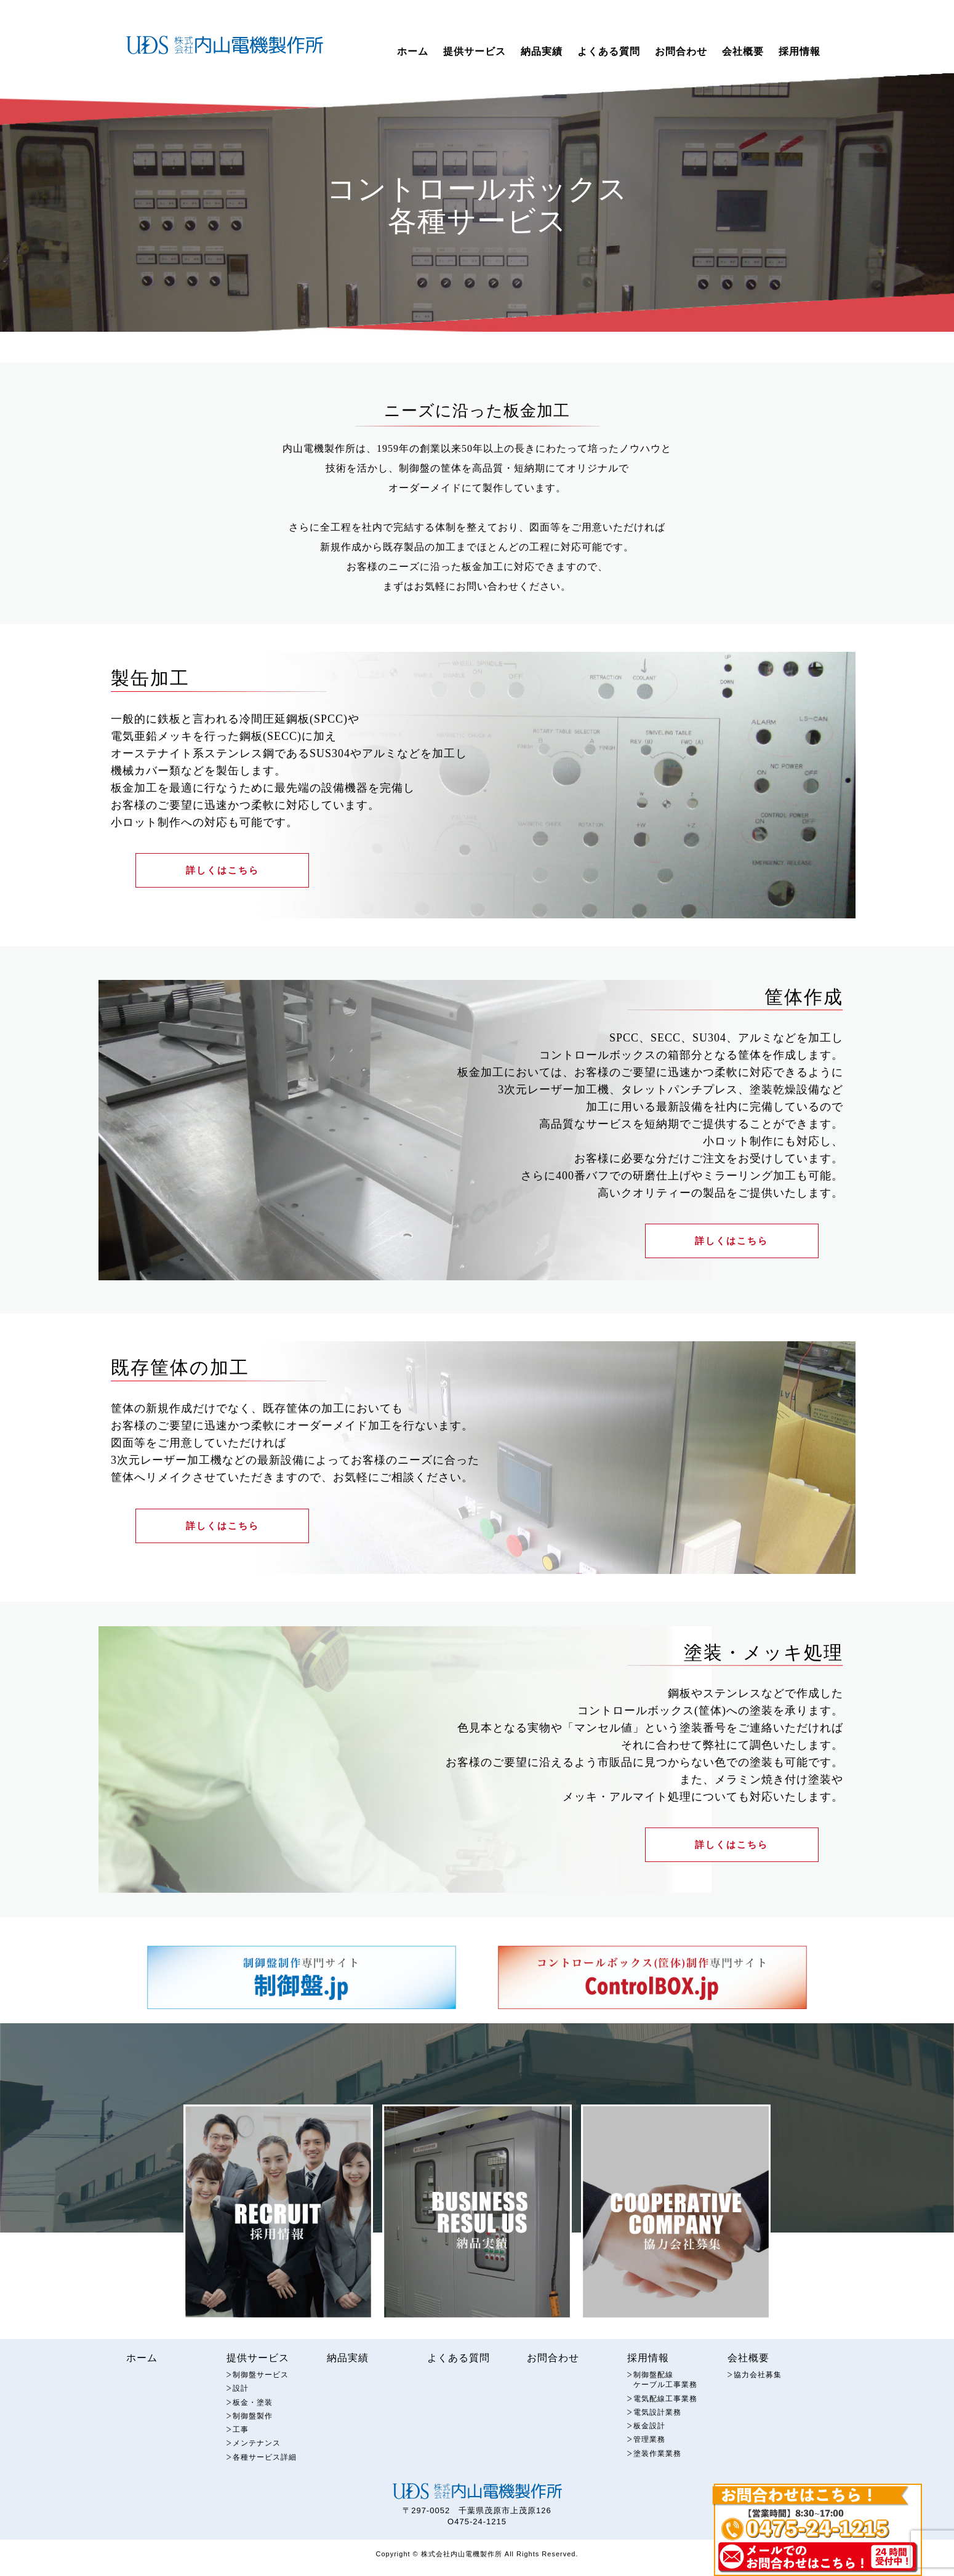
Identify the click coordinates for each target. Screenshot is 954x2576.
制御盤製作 (254, 2429)
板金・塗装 (254, 2415)
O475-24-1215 (477, 2537)
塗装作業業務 (659, 2468)
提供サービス (474, 51)
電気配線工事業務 (667, 2412)
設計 (241, 2401)
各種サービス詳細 (267, 2472)
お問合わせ (681, 51)
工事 (241, 2444)
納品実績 (542, 51)
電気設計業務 (659, 2426)
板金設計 (650, 2440)
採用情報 (799, 51)
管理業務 (650, 2454)
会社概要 (743, 51)
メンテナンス (258, 2458)
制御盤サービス (263, 2387)
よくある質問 (608, 51)
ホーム (412, 51)
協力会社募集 (759, 2387)
